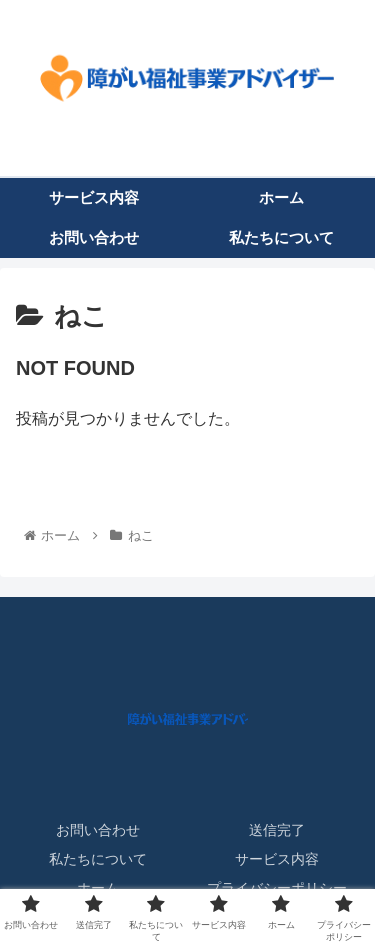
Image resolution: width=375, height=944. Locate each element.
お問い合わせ (98, 830)
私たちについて (98, 859)
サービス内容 (277, 859)
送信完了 (277, 830)
